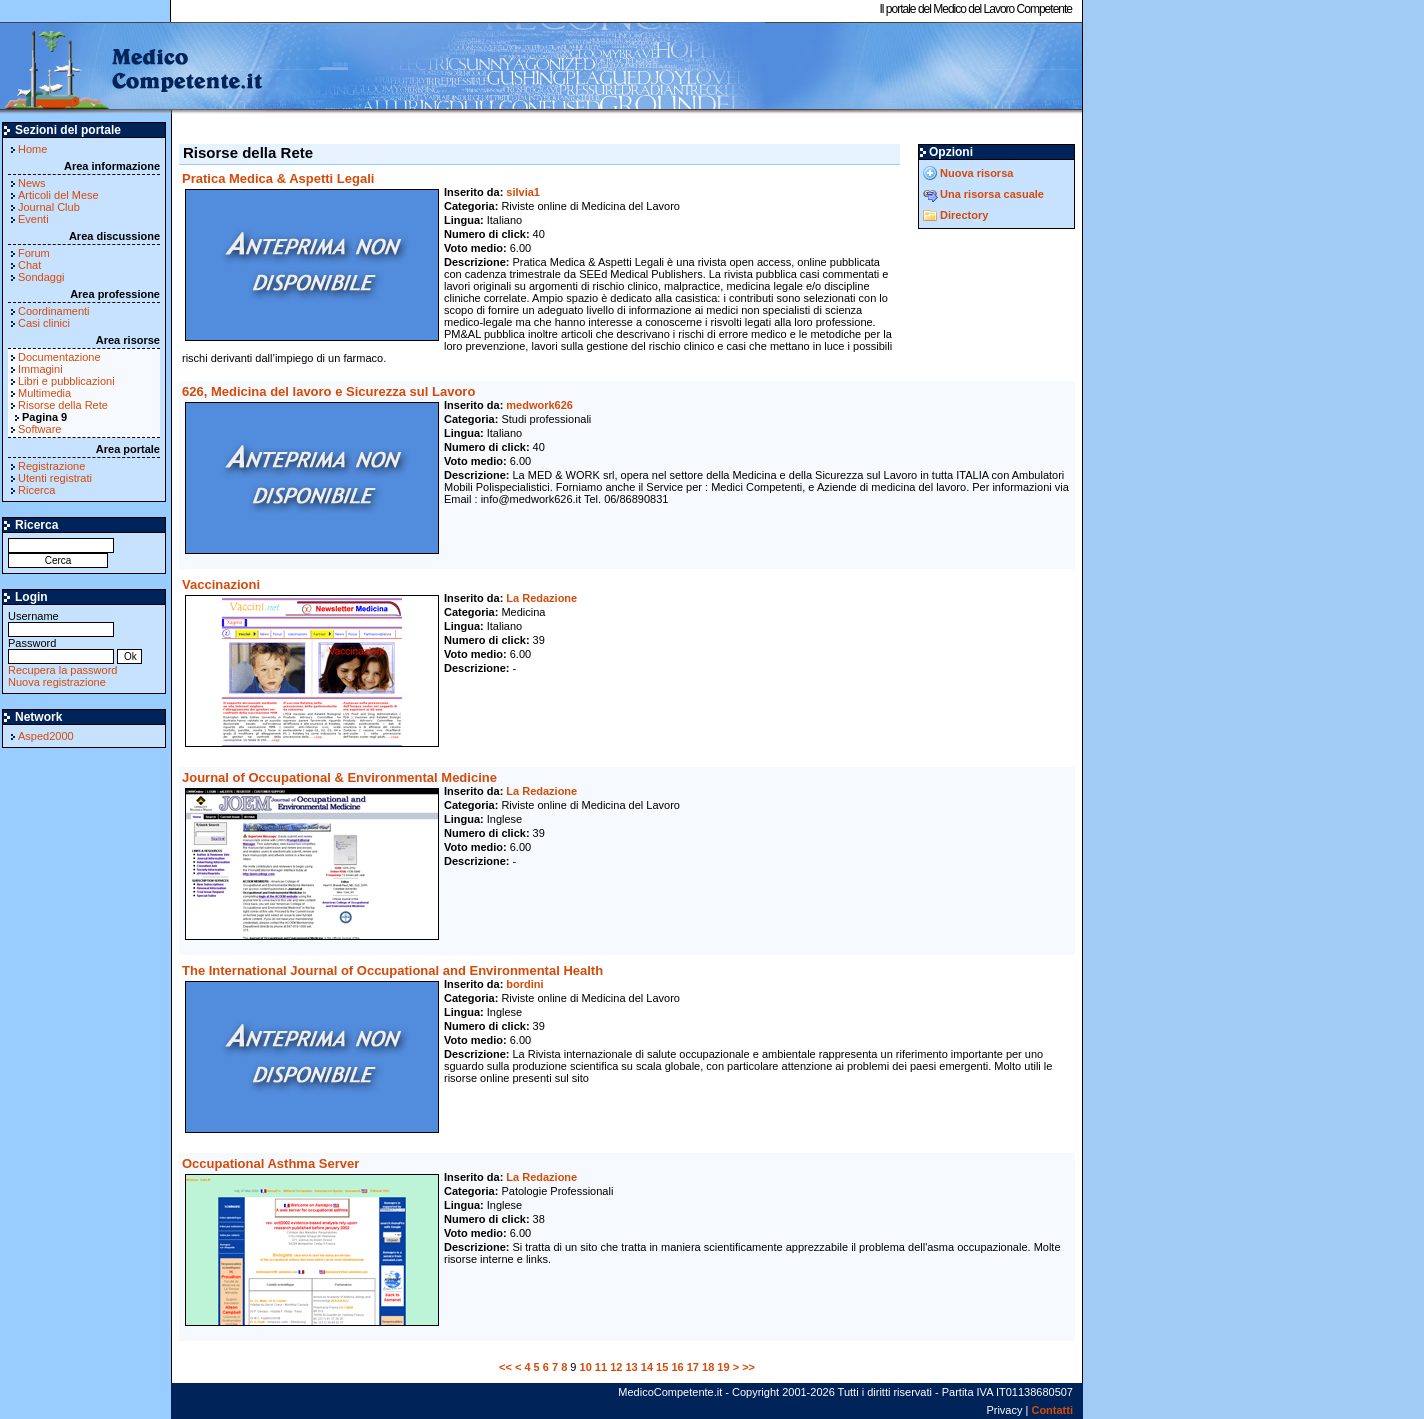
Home (32, 149)
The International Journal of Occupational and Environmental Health (392, 970)
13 (631, 1367)
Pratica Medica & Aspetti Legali (278, 178)
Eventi (33, 219)
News (32, 183)
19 (723, 1367)
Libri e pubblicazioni (66, 381)
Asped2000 (46, 736)
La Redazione (541, 598)
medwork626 (539, 405)
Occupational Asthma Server (270, 1163)
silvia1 (523, 192)
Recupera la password (62, 670)
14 (647, 1367)
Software (39, 429)
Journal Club (49, 207)
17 (693, 1367)
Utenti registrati (55, 478)
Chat (29, 265)
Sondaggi (41, 277)
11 (601, 1367)
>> (748, 1367)
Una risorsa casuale (992, 194)
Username (61, 622)
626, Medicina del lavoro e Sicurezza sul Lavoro (328, 391)
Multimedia (44, 393)
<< (505, 1367)
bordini (524, 984)
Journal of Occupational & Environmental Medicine (339, 777)
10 (586, 1367)
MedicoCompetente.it (132, 68)
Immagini (40, 369)
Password (61, 649)
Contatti (1052, 1410)
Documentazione (59, 357)
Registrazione (51, 466)
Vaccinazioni (221, 584)
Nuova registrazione (57, 682)
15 (662, 1367)
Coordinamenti (54, 311)
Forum (34, 253)
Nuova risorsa (976, 173)
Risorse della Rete (63, 405)
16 (677, 1367)
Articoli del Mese (58, 195)
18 (708, 1367)
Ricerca (36, 490)
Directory (964, 215)
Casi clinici (44, 323)
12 (616, 1367)
